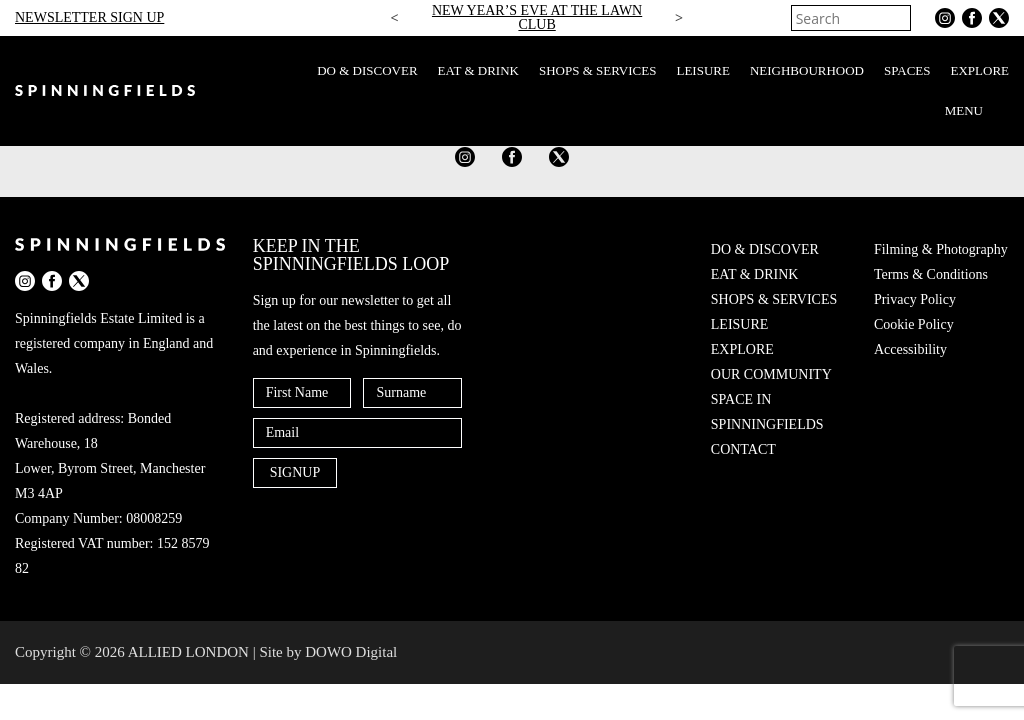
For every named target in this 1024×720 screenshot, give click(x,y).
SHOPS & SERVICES (597, 70)
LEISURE (702, 70)
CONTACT (743, 449)
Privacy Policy (915, 299)
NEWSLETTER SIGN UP (89, 17)
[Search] (898, 18)
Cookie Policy (914, 324)
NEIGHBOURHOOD (807, 70)
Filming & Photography (941, 249)
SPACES (907, 70)
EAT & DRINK (478, 70)
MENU (977, 111)
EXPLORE (980, 70)
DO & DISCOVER (367, 70)
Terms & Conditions (931, 274)
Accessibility (910, 349)
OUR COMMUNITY (771, 374)
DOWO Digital (351, 652)
